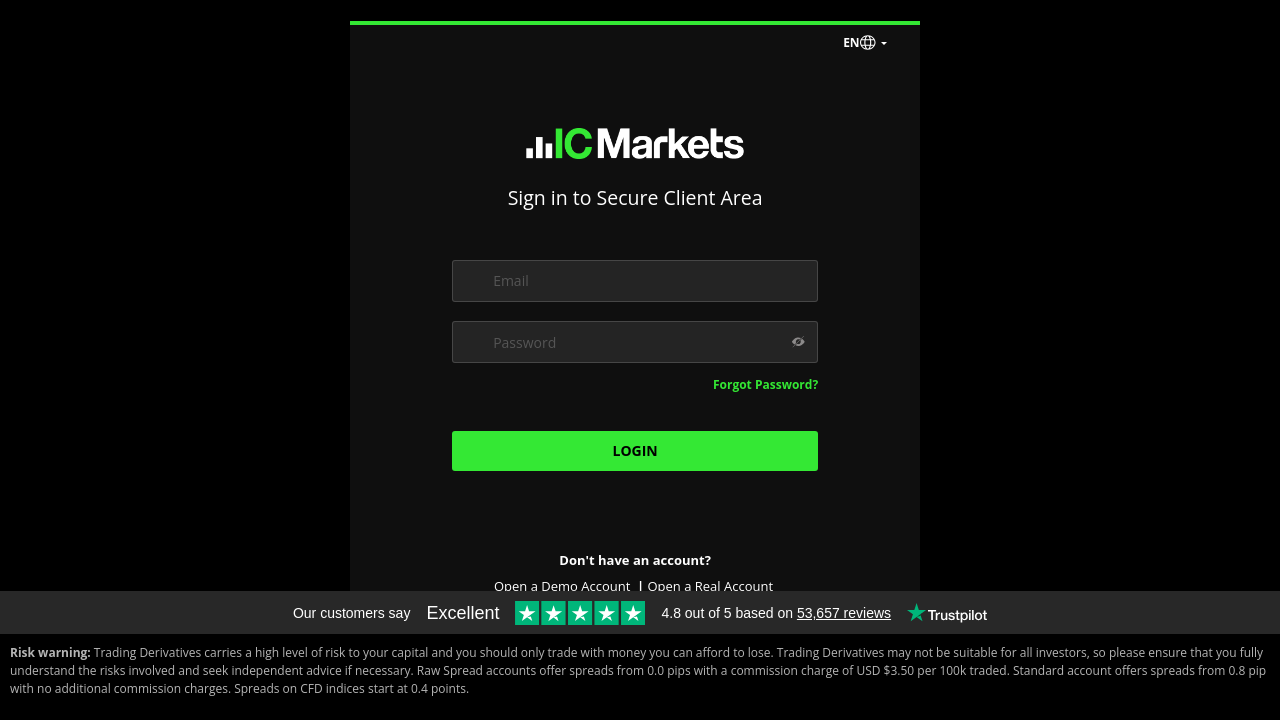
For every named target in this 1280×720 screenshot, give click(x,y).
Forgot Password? (765, 384)
